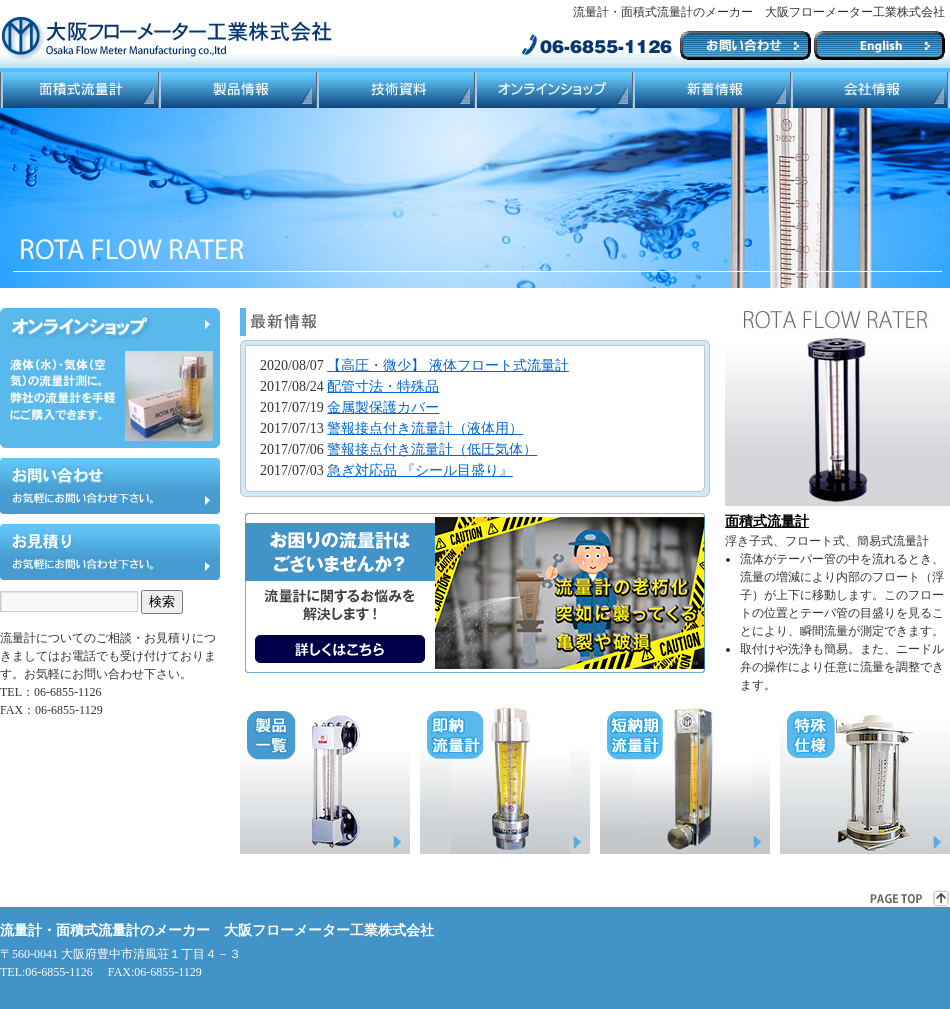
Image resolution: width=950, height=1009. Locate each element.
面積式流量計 (79, 90)
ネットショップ (553, 90)
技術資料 (395, 90)
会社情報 (870, 90)
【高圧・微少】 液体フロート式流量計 (448, 365)
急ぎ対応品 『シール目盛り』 (420, 470)
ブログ (711, 90)
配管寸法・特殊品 (383, 386)
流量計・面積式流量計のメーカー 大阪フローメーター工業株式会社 (217, 930)
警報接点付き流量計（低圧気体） (432, 449)
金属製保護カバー (383, 407)
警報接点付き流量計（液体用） (425, 428)
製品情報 (237, 90)
